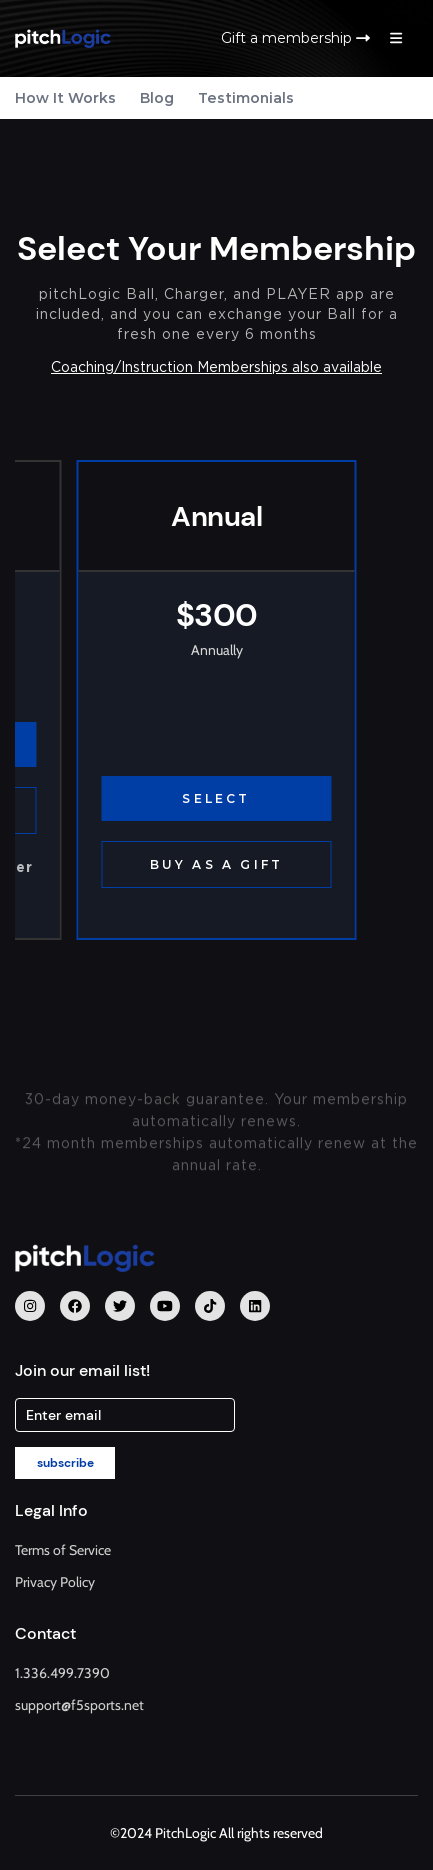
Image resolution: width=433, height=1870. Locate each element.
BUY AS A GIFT (217, 864)
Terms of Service (63, 1550)
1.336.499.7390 (62, 1673)
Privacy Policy (55, 1582)
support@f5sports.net (79, 1705)
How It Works (65, 98)
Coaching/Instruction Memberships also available (216, 367)
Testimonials (246, 98)
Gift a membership (295, 38)
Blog (157, 98)
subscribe (65, 1463)
